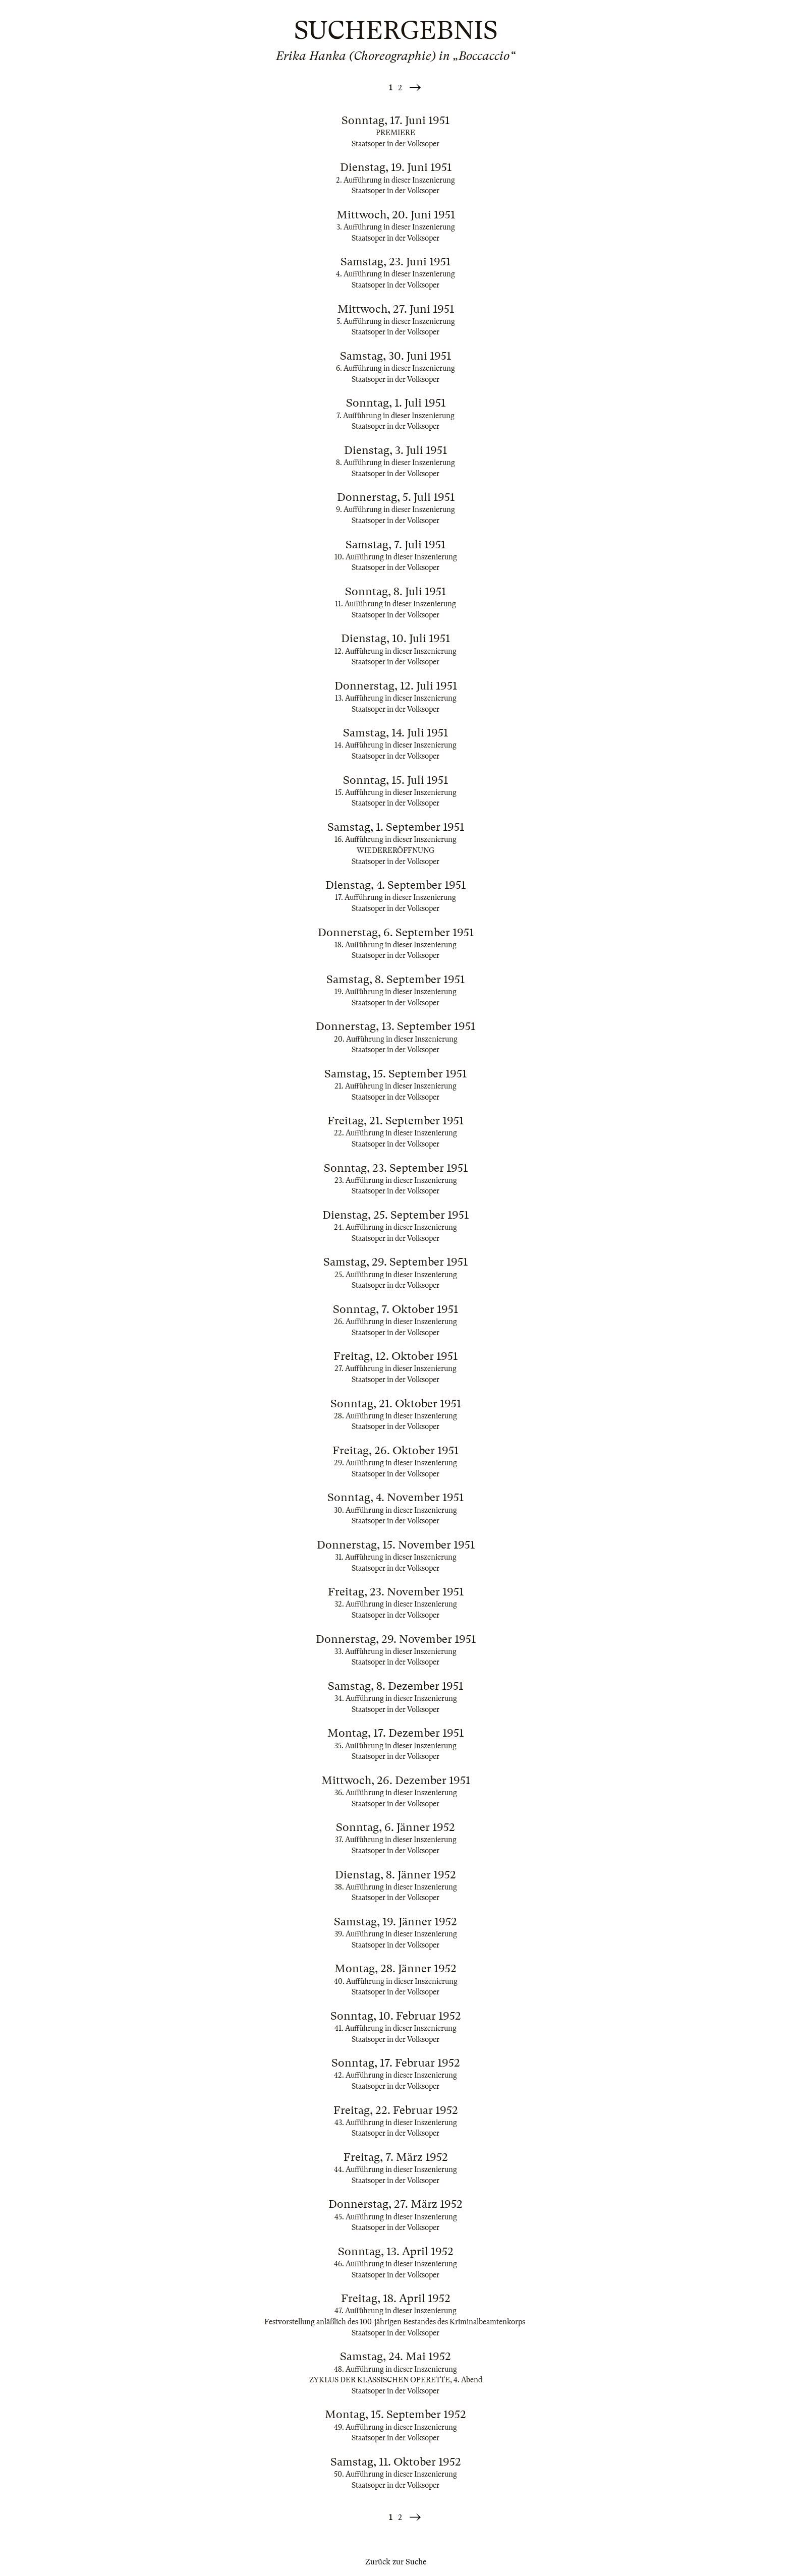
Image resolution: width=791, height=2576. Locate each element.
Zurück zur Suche (395, 2561)
